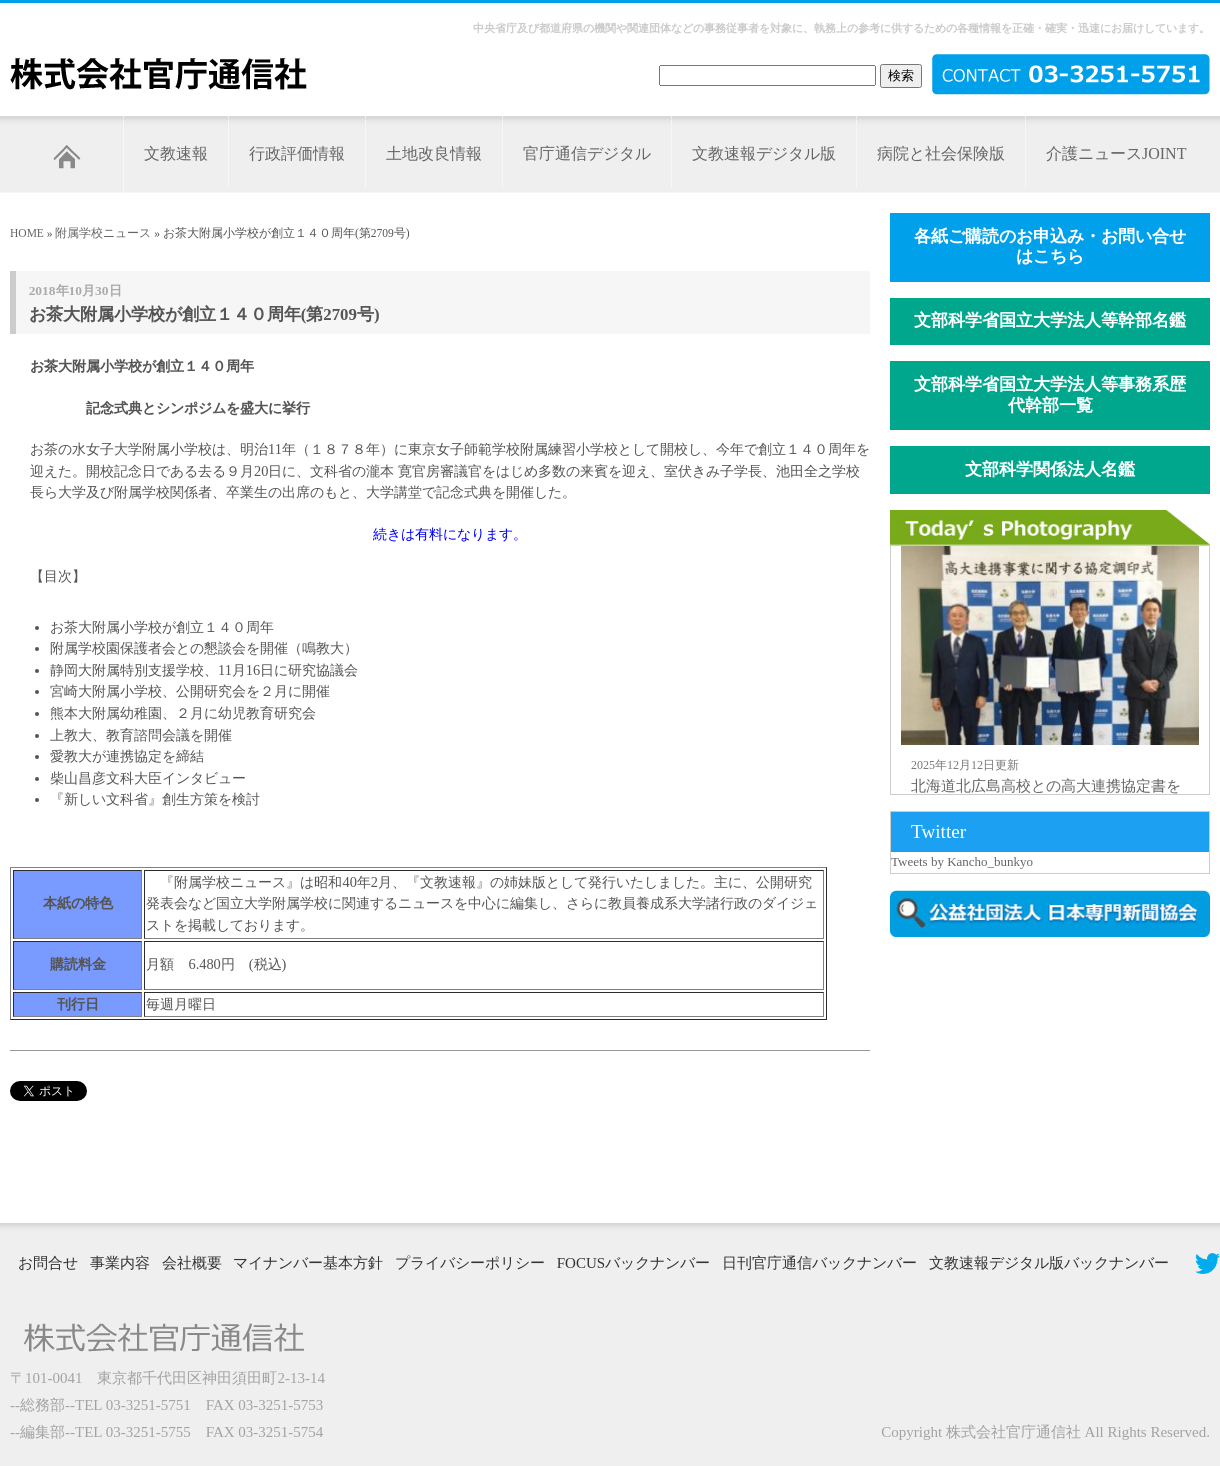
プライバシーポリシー (470, 1263)
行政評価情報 (297, 153)
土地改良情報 (434, 153)
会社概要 (192, 1263)
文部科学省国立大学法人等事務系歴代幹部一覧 (1050, 395)
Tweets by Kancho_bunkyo (962, 861)
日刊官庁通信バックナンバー (819, 1263)
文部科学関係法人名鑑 (1050, 469)
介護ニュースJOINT (1116, 153)
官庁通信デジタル (587, 153)
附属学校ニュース (103, 233)
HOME (27, 233)
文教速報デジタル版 (764, 153)
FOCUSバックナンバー (633, 1263)
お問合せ (48, 1263)
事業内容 (120, 1263)
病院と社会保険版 (941, 153)
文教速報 (176, 153)
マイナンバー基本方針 (308, 1263)
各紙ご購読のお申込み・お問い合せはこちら (1050, 247)
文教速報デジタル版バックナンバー (1049, 1263)
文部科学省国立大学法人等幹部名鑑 (1050, 320)
